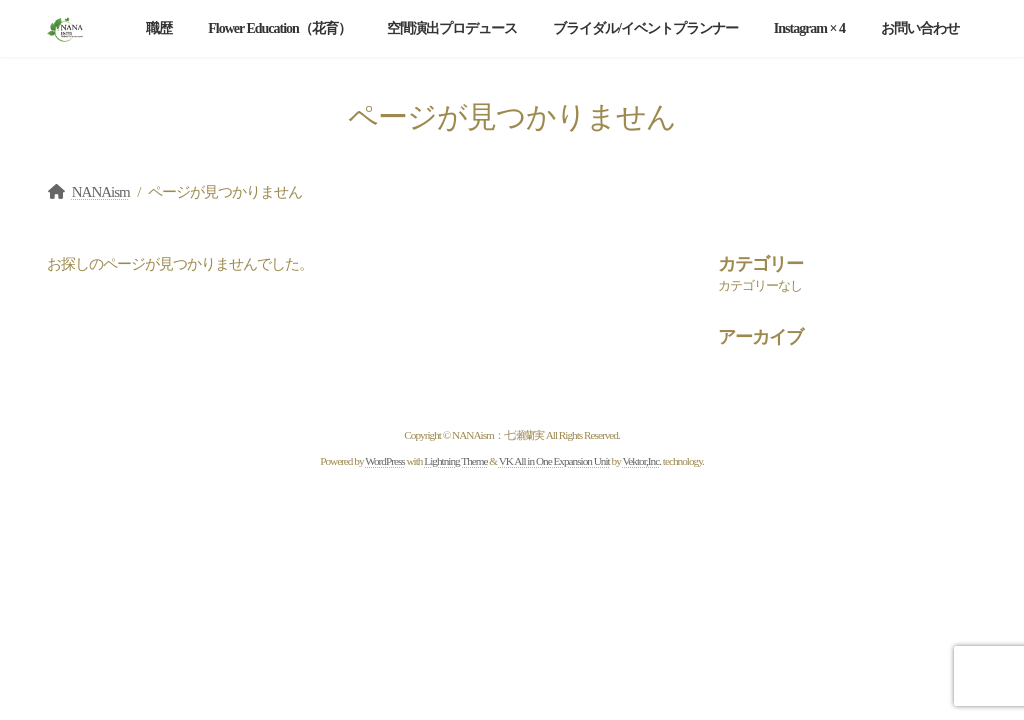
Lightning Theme (455, 461)
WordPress (384, 461)
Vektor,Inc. (641, 461)
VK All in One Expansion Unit (554, 461)
